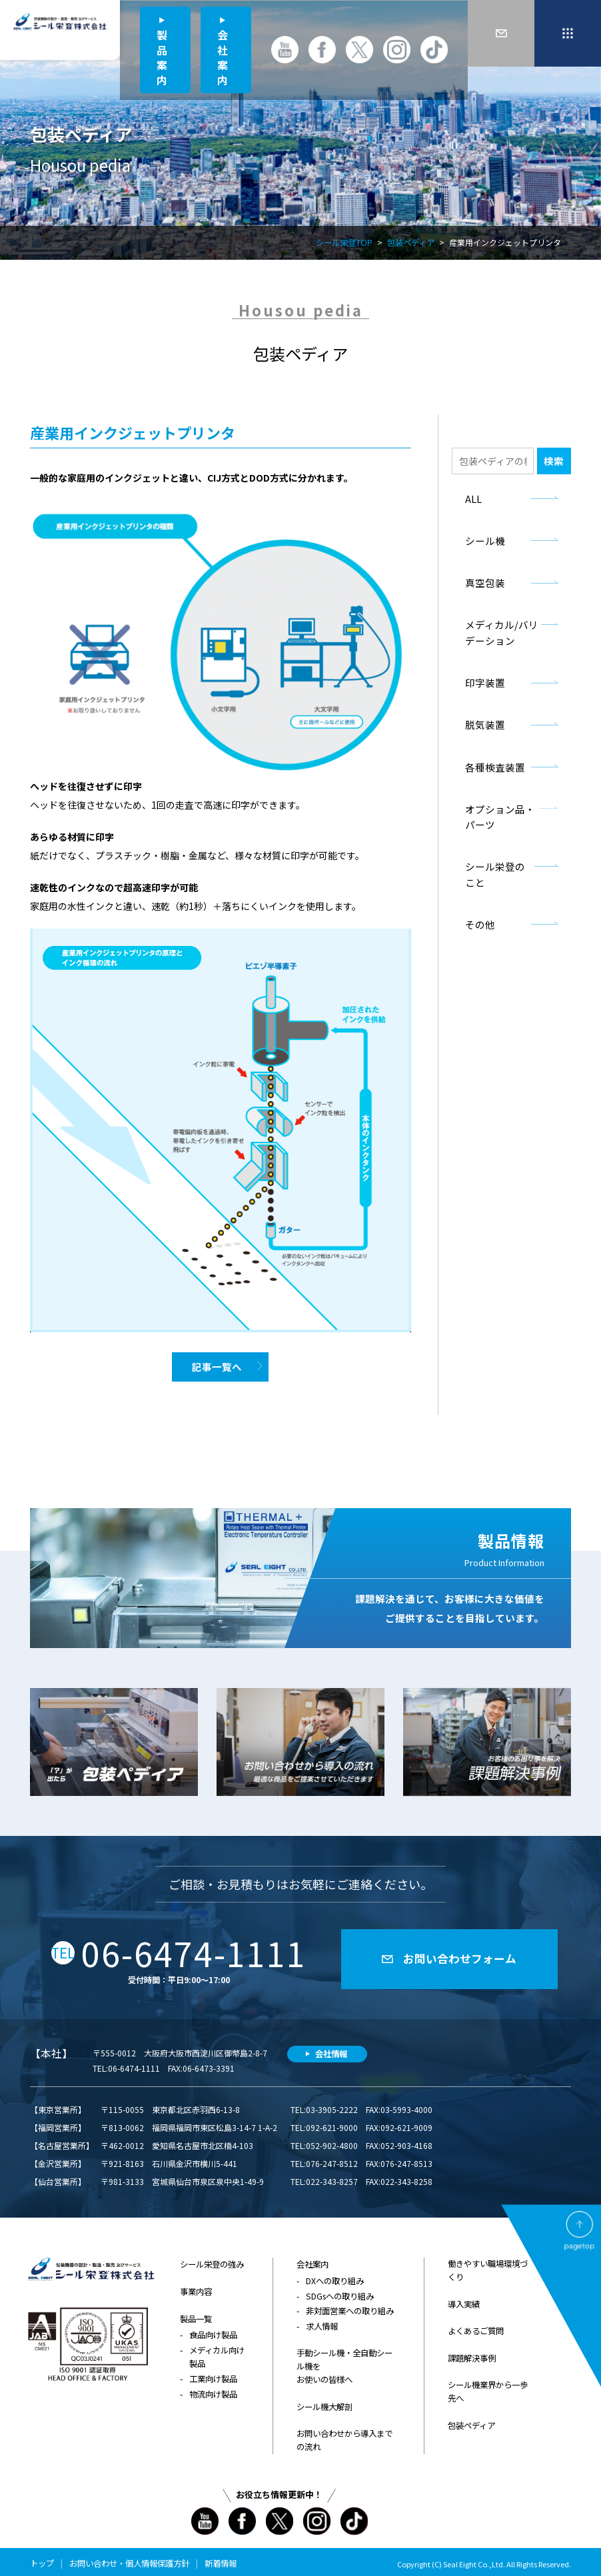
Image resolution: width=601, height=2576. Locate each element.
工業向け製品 (213, 2372)
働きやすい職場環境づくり (488, 2268)
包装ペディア (410, 243)
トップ (42, 2554)
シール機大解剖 (324, 2399)
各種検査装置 (478, 753)
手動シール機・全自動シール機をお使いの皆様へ (344, 2360)
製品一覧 (196, 2314)
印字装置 (469, 673)
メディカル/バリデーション (496, 625)
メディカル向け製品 (217, 2351)
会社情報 (331, 2051)
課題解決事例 (472, 2352)
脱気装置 (469, 713)
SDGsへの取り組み (339, 2292)
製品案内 (162, 57)
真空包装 (469, 578)
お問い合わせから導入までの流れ (344, 2432)
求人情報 (322, 2322)
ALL (459, 497)
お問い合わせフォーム (459, 1957)
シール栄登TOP (344, 243)
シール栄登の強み (212, 2262)
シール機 (469, 537)
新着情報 (221, 2554)
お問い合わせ (93, 2554)
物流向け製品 (213, 2387)
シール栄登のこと (486, 835)
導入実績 (464, 2300)
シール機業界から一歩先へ (488, 2385)
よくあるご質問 (476, 2326)
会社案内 (222, 57)
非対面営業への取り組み (350, 2307)
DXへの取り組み (335, 2278)
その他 (465, 875)
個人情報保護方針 (157, 2554)
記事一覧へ (217, 1366)
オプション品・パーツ (495, 794)
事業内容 (196, 2288)
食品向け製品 (213, 2330)
